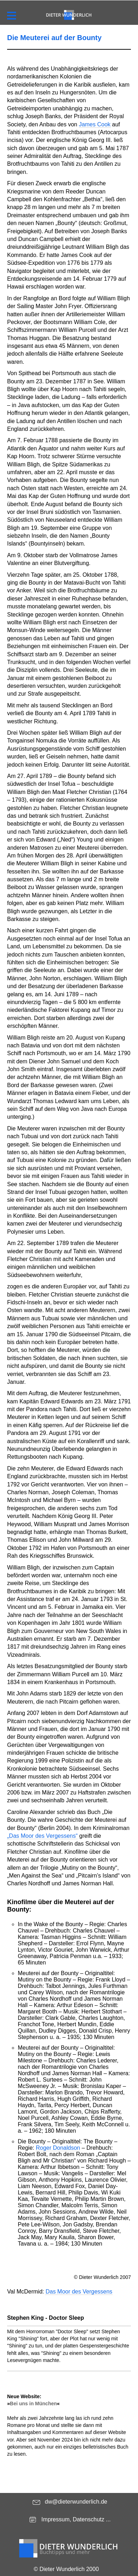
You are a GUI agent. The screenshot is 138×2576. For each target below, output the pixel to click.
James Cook (95, 124)
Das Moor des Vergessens (79, 2292)
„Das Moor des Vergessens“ (42, 1836)
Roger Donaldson (58, 2148)
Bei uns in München (33, 2403)
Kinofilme (21, 1902)
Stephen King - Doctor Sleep (45, 2318)
